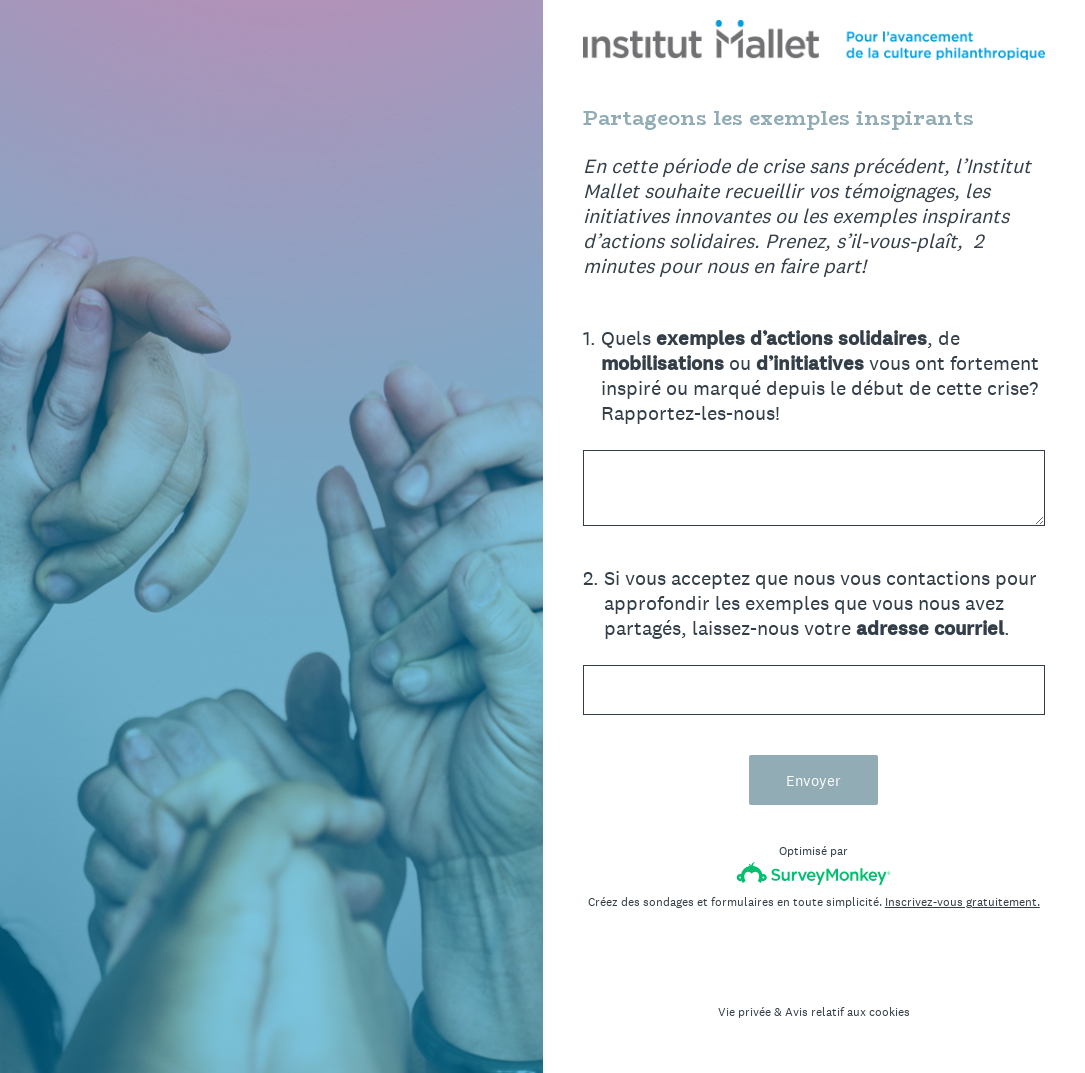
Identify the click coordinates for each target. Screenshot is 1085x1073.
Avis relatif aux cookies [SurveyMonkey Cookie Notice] (847, 1012)
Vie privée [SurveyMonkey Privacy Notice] (744, 1012)
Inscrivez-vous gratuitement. (962, 902)
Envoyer (813, 780)
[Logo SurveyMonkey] (813, 873)
